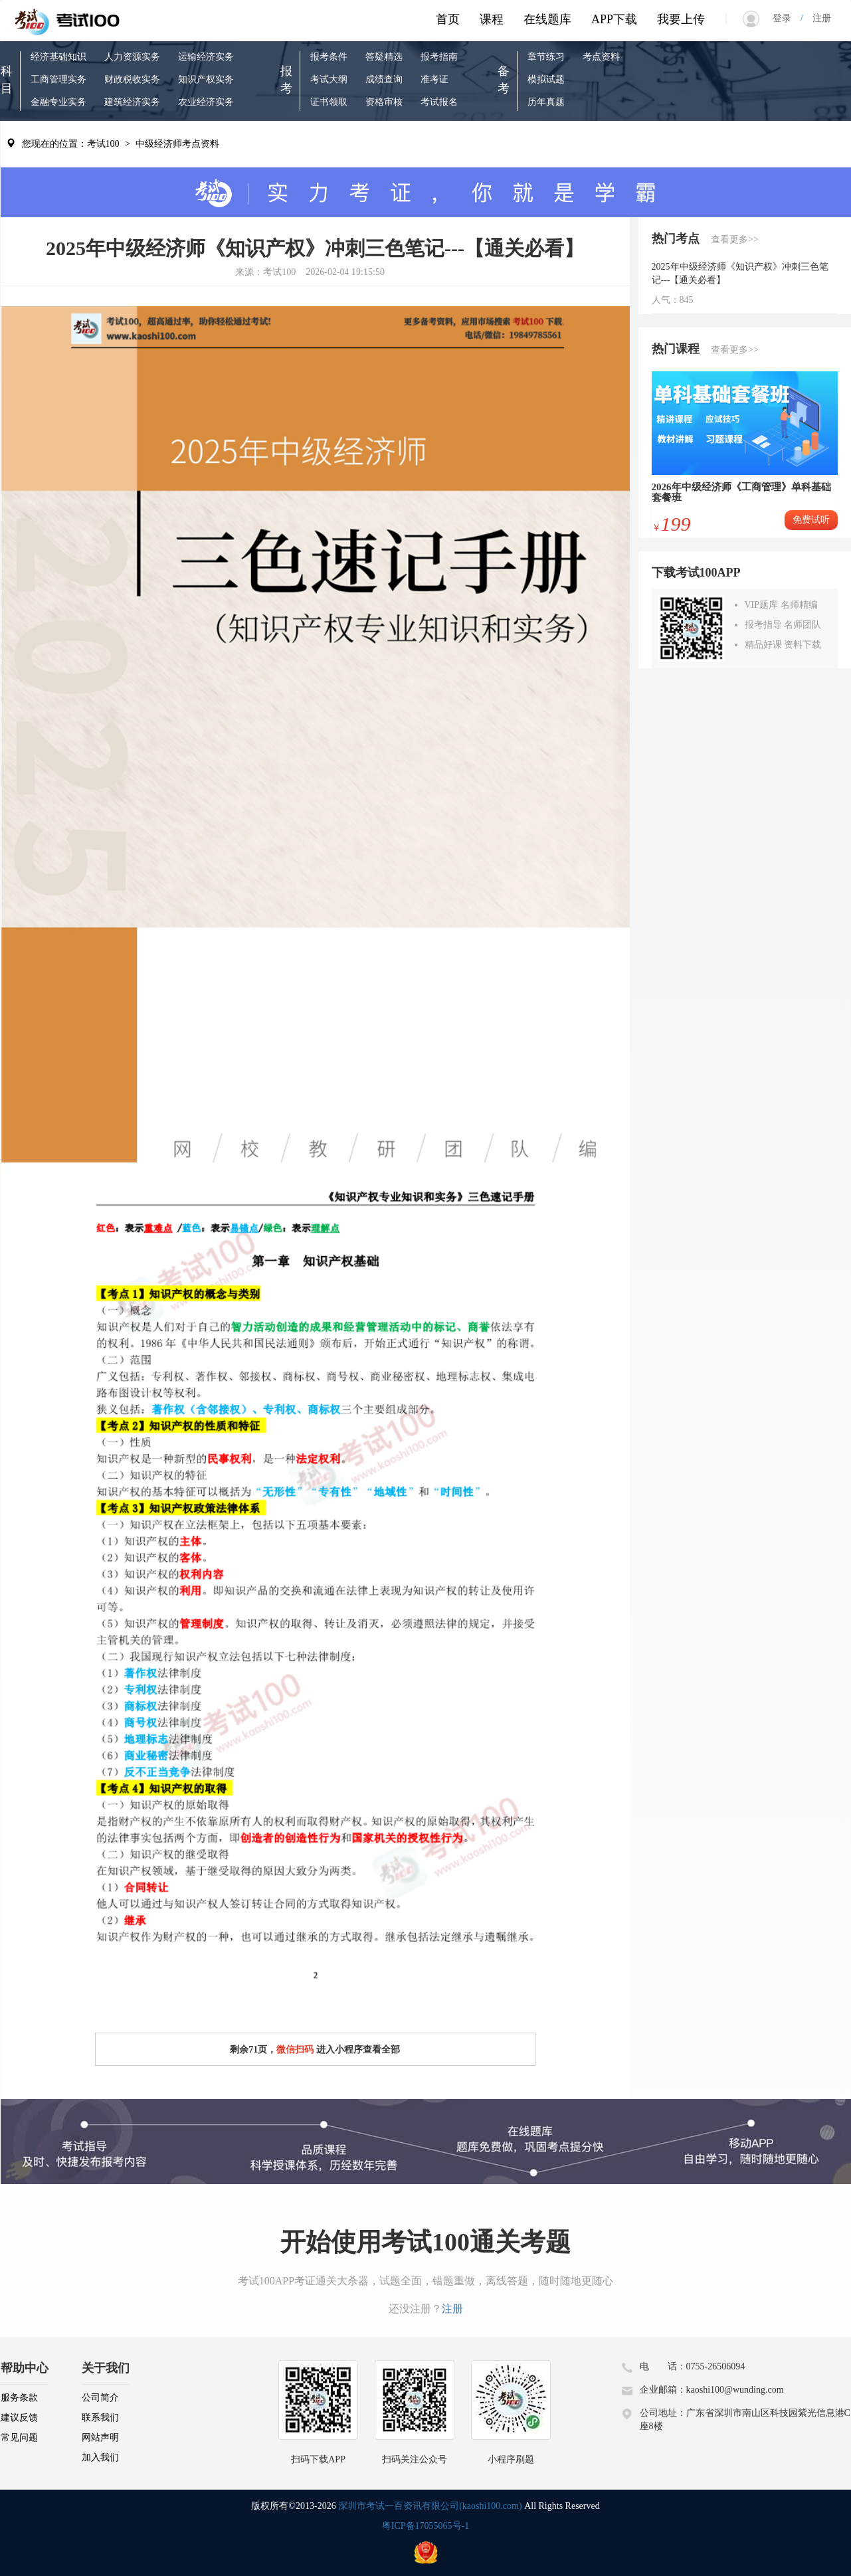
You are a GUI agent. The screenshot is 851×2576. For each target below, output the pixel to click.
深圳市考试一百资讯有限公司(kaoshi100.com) (429, 2506)
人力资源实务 (132, 57)
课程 (492, 19)
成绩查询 (384, 79)
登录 (787, 18)
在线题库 (547, 19)
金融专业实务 (58, 102)
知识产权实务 (206, 79)
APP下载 (614, 19)
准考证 (434, 79)
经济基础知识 (58, 57)
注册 (817, 18)
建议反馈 (19, 2418)
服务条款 (19, 2398)
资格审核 (384, 102)
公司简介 (100, 2398)
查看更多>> (735, 239)
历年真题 (546, 102)
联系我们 (100, 2418)
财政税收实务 (132, 79)
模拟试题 (546, 79)
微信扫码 (295, 2050)
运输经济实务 (206, 57)
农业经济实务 (206, 102)
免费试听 (811, 520)
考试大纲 (328, 79)
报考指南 (439, 57)
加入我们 (100, 2457)
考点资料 (601, 57)
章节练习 (546, 57)
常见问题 (19, 2437)
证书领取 (328, 102)
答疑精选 (384, 57)
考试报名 (439, 102)
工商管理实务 (58, 79)
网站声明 (100, 2437)
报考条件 (328, 57)
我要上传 (681, 19)
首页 (448, 19)
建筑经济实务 (132, 102)
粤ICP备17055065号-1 (425, 2526)
